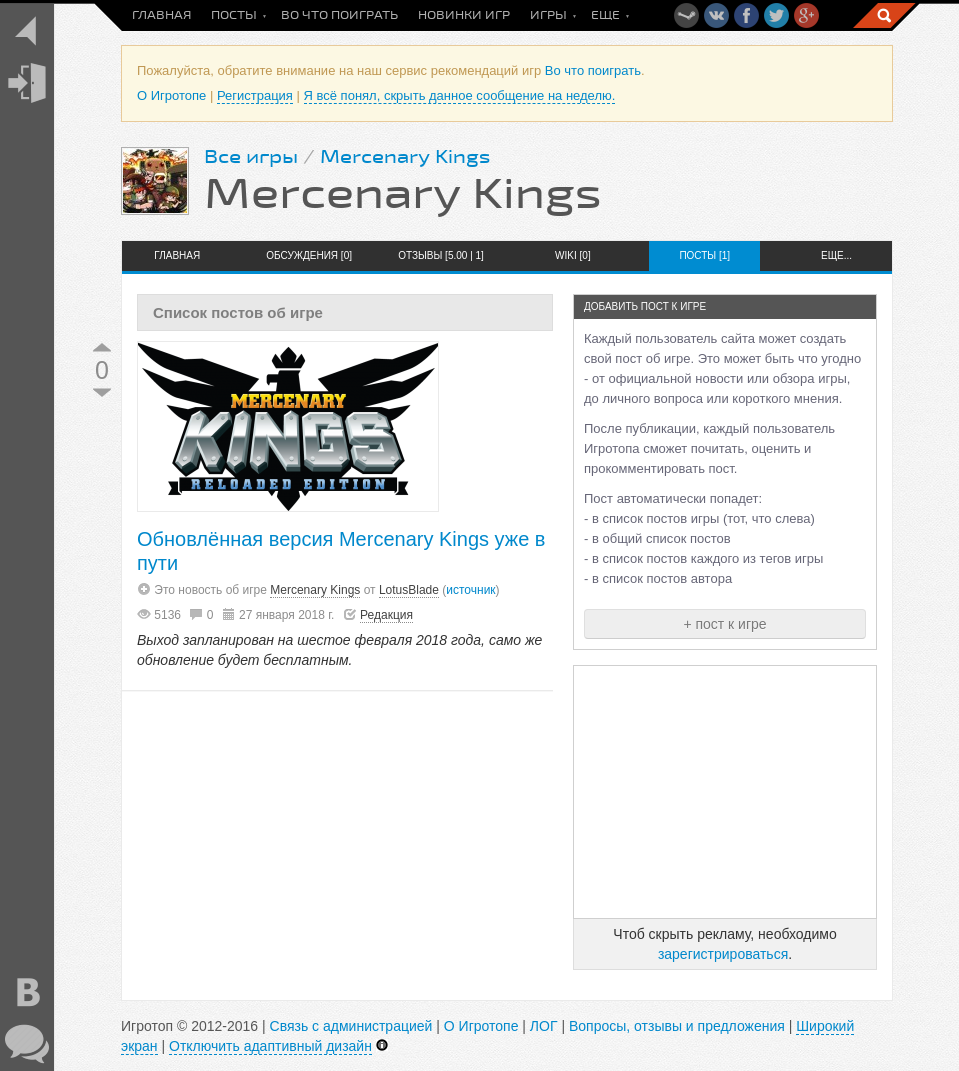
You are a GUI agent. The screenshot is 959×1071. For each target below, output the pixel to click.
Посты (234, 15)
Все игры (251, 157)
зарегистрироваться (723, 954)
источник (470, 590)
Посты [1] (704, 255)
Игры (548, 15)
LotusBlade (409, 590)
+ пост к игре (724, 624)
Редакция (386, 615)
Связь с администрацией (351, 1026)
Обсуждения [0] (309, 255)
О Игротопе (171, 95)
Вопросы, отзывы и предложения (677, 1026)
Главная (161, 15)
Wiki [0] (573, 255)
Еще (605, 15)
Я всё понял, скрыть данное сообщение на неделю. (460, 95)
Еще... (836, 255)
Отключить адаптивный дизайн (270, 1046)
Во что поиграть (339, 15)
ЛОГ (544, 1026)
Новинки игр (464, 15)
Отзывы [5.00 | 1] (441, 255)
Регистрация (255, 95)
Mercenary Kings (405, 157)
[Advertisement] (725, 792)
